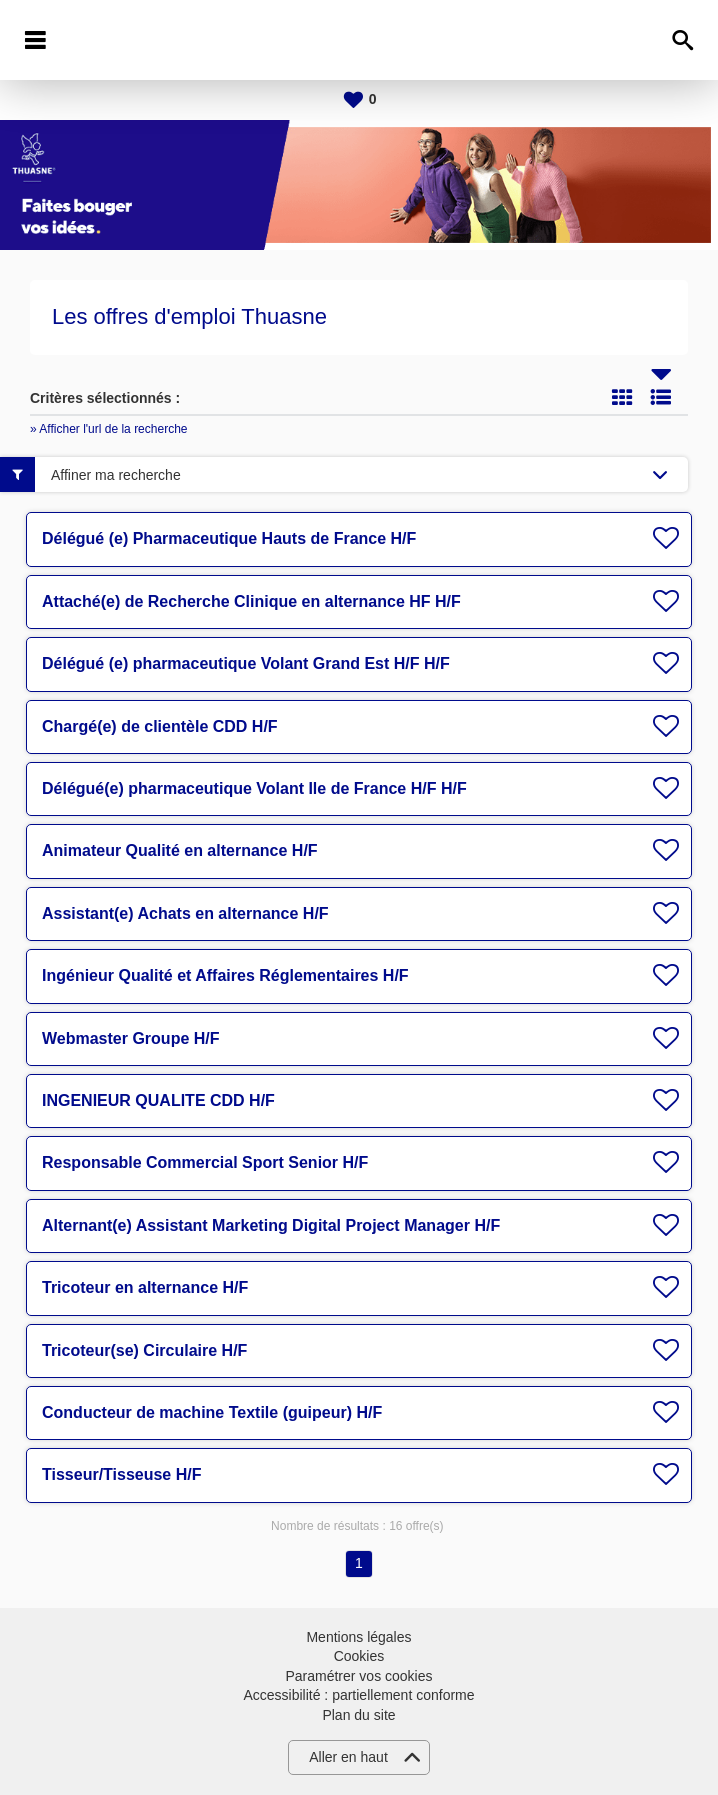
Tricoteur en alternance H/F (145, 1287)
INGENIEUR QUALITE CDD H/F (158, 1100)
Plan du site (358, 1715)
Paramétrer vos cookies (358, 1676)
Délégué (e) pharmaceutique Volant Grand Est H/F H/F (246, 663)
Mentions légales (358, 1637)
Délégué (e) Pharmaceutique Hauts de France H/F (229, 538)
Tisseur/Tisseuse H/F (121, 1474)
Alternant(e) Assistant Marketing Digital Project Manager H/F (271, 1225)
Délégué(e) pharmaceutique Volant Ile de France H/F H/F (254, 788)
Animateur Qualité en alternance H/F (180, 850)
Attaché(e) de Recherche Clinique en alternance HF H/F (251, 601)
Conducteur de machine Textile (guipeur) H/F (212, 1412)
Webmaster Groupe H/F (131, 1038)
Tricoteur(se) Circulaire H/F (144, 1350)
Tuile (622, 397)
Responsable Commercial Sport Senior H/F (205, 1162)
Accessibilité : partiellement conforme (358, 1695)
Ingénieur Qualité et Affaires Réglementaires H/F (225, 975)
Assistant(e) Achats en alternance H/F (185, 913)
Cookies (359, 1656)
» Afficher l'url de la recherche (109, 429)
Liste (661, 397)
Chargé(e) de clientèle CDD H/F (160, 726)
